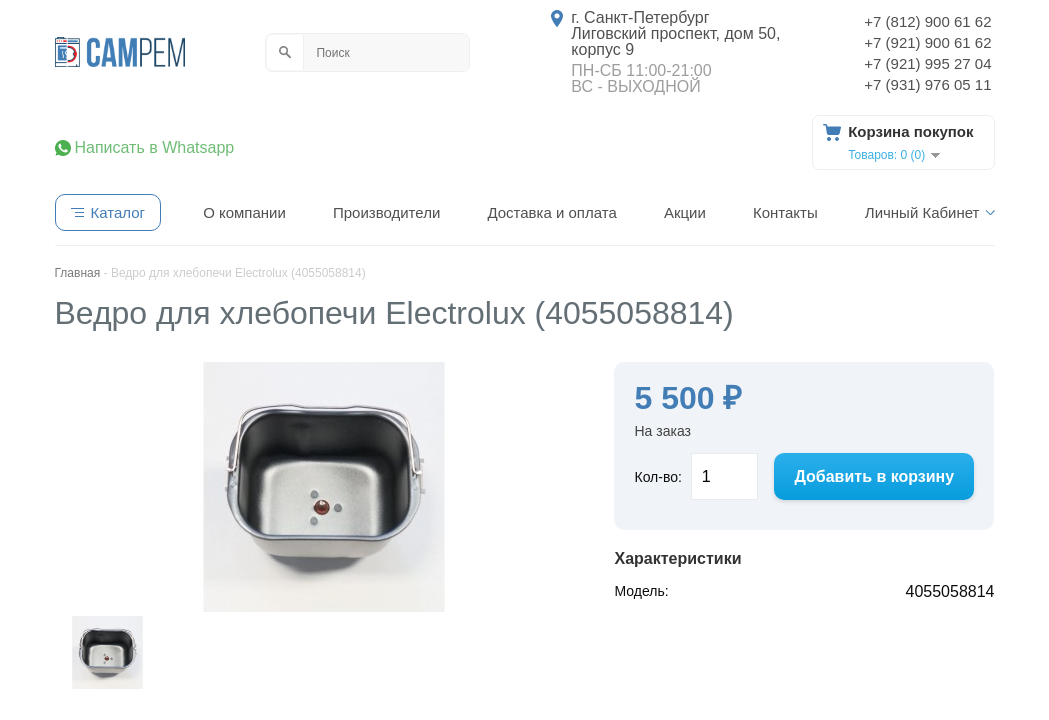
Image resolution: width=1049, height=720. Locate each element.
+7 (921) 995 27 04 (927, 63)
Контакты (785, 212)
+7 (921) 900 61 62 (927, 42)
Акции (685, 212)
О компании (244, 212)
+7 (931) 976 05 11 (927, 84)
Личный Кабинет (922, 212)
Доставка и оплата (551, 212)
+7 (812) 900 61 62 (927, 21)
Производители (386, 212)
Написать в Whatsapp (155, 148)
